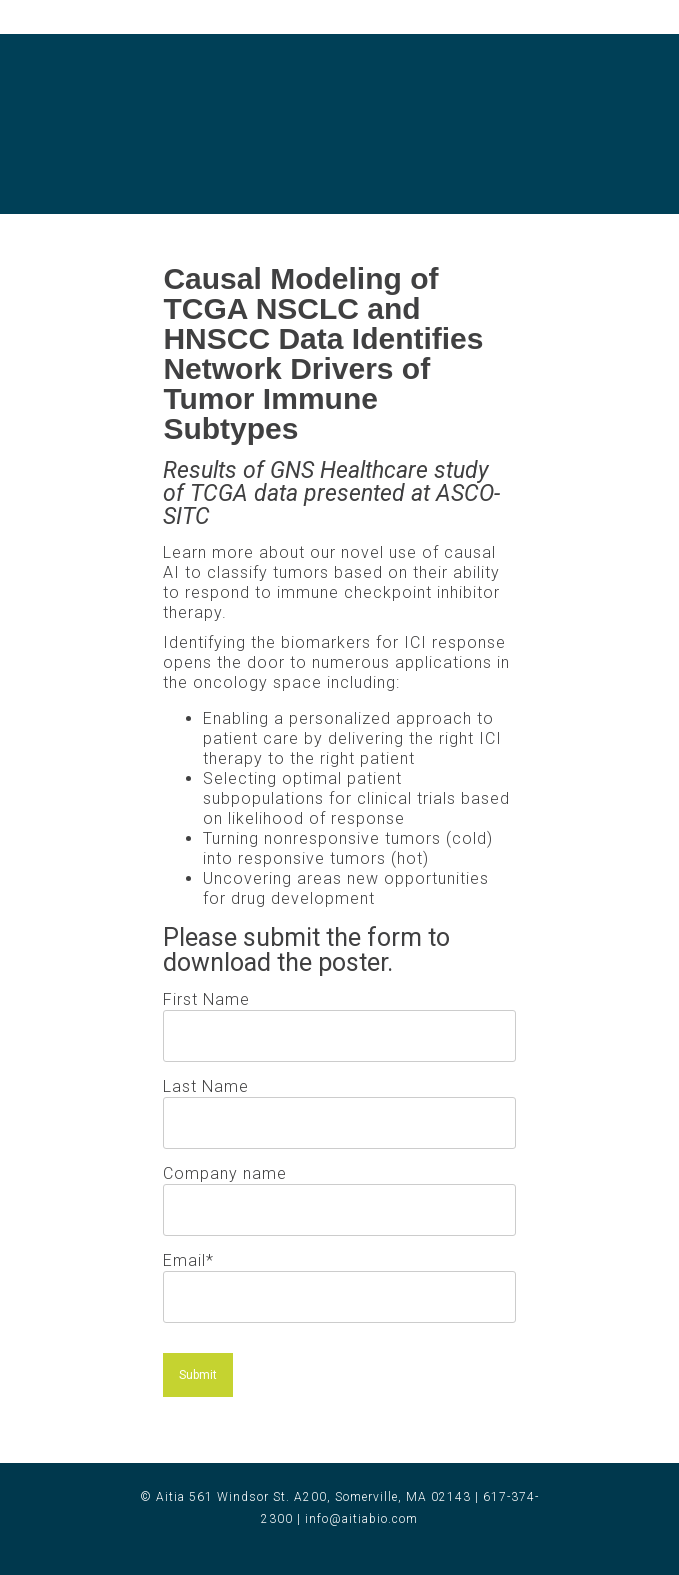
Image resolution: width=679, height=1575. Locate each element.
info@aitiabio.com (361, 1519)
